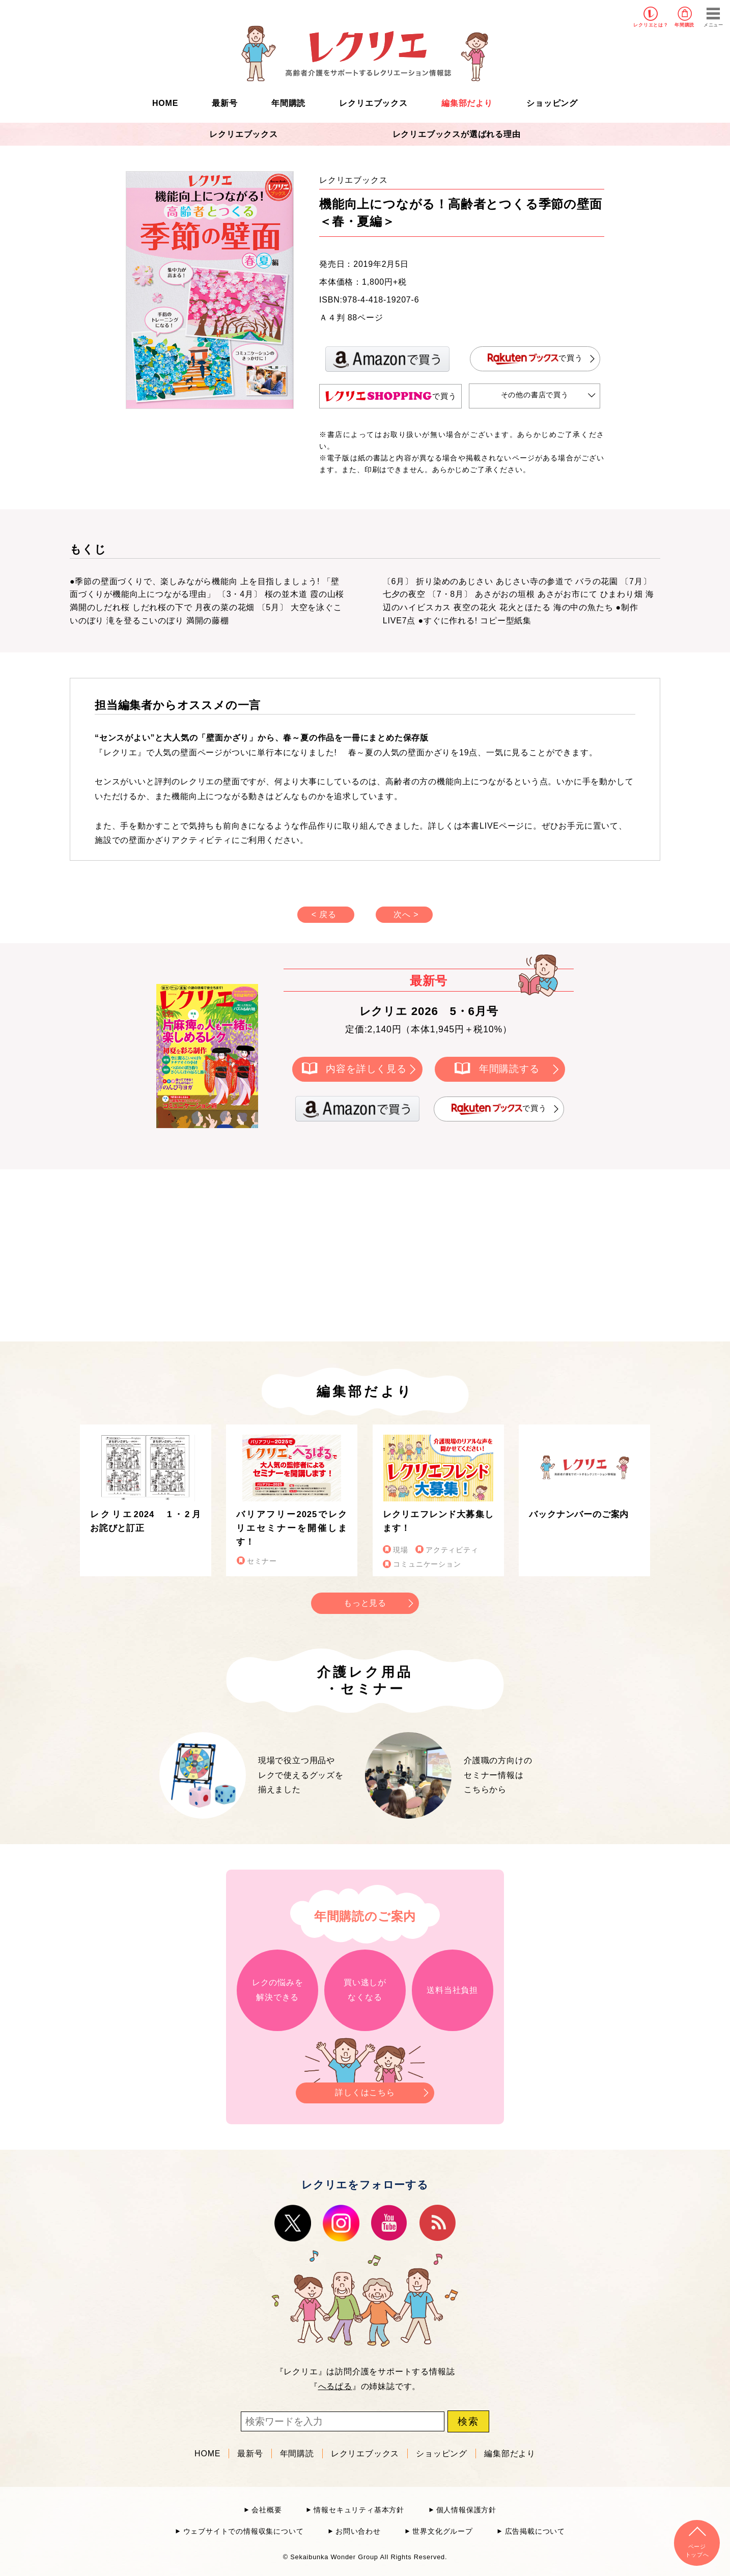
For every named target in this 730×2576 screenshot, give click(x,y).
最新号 (224, 103)
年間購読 (684, 25)
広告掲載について (535, 2531)
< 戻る (324, 914)
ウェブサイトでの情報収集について (243, 2531)
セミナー (262, 1561)
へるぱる (335, 2386)
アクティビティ (452, 1550)
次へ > (406, 914)
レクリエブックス (373, 103)
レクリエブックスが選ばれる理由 (456, 134)
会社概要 (266, 2510)
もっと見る (365, 1603)
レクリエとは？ (650, 25)
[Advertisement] (278, 1253)
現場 (400, 1550)
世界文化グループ (442, 2531)
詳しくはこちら (365, 2089)
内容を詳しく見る (366, 1068)
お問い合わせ (358, 2531)
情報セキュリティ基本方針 (359, 2510)
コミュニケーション (427, 1564)
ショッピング (552, 103)
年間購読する (509, 1068)
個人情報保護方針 (466, 2510)
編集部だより (467, 103)
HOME (165, 103)
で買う (535, 359)
